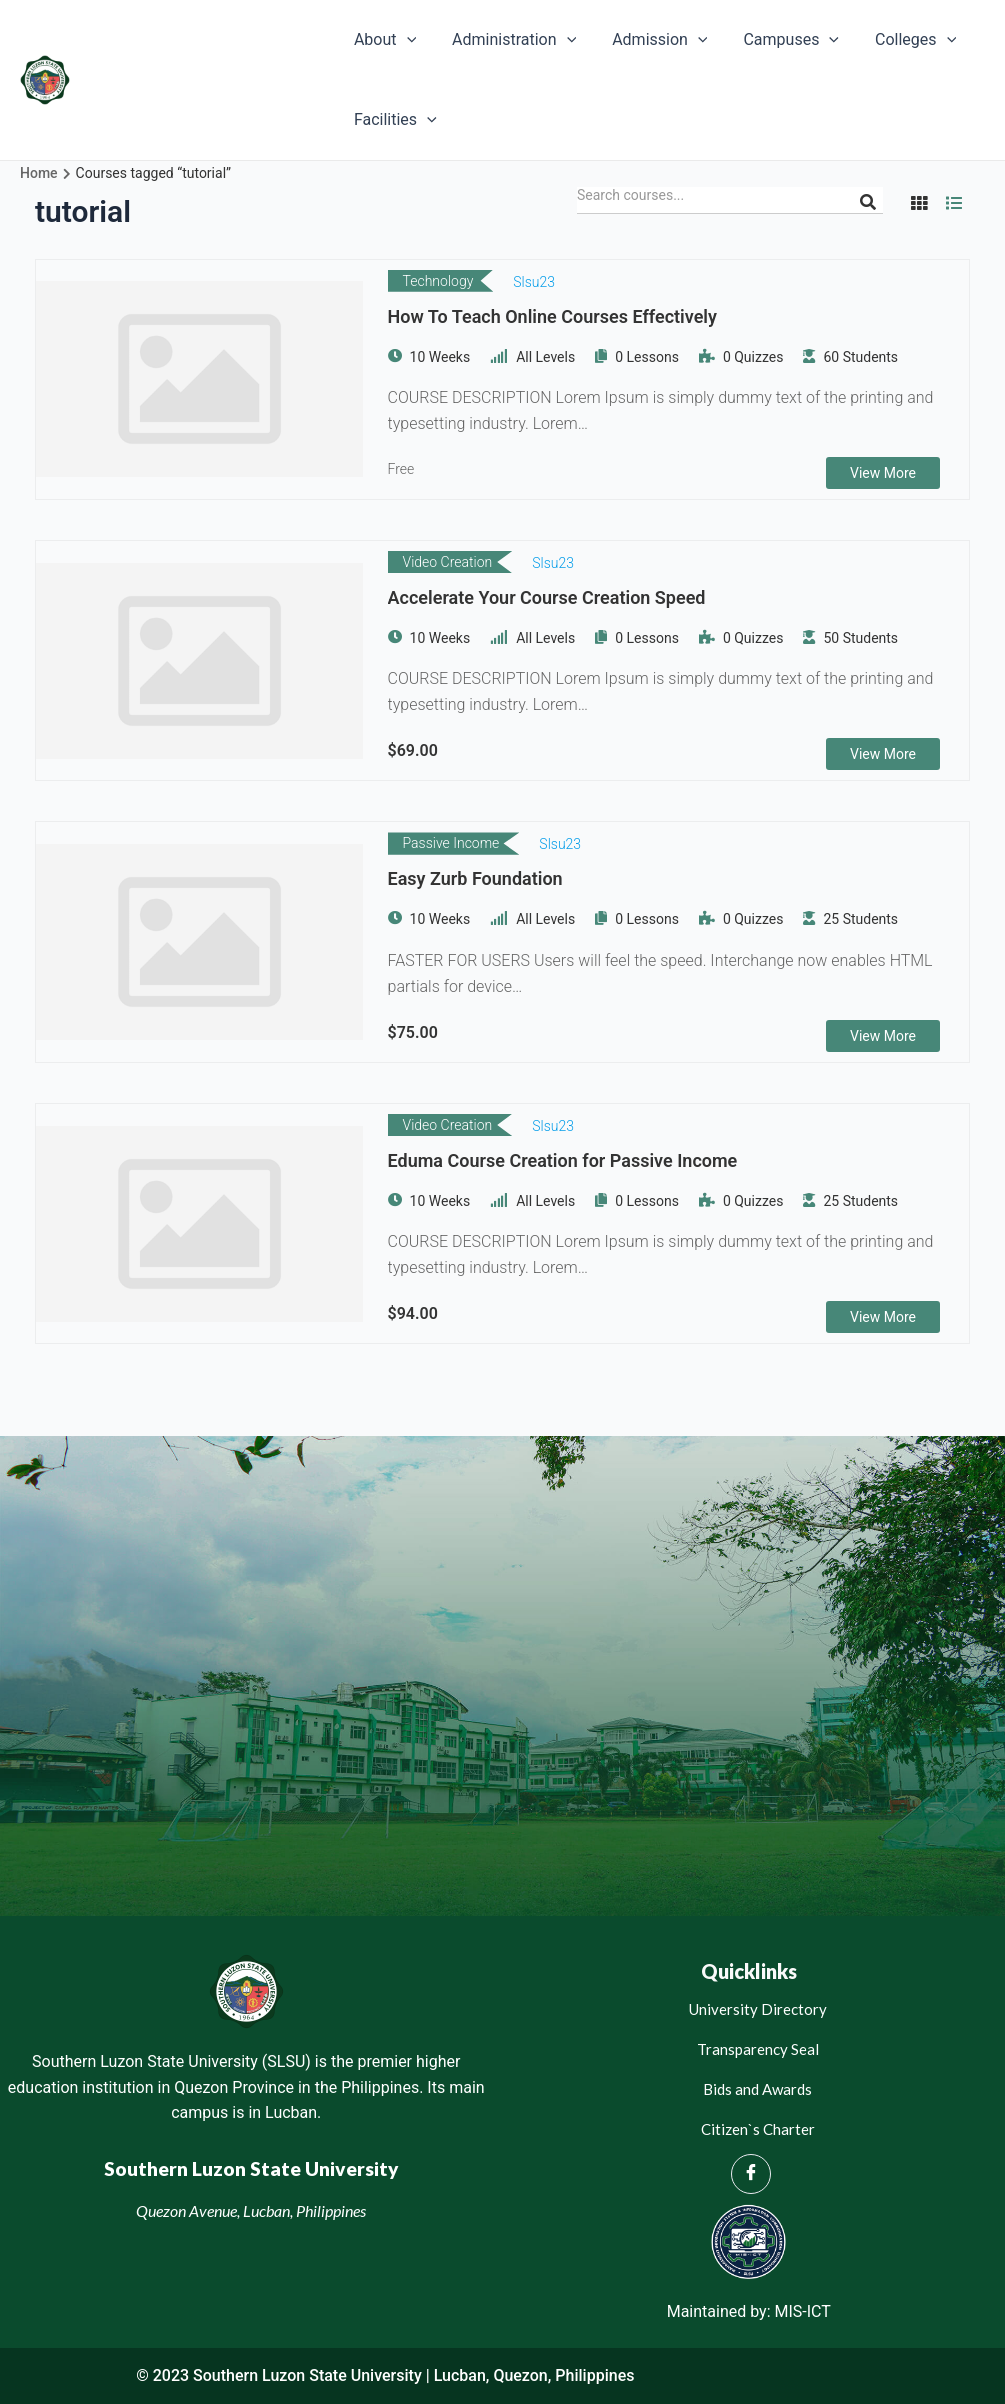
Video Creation (448, 562)
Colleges (897, 40)
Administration (508, 40)
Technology (438, 281)
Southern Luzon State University (201, 79)
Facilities (393, 120)
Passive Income (451, 844)
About (383, 40)
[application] (405, 40)
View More (883, 473)
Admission (649, 40)
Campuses (778, 40)
